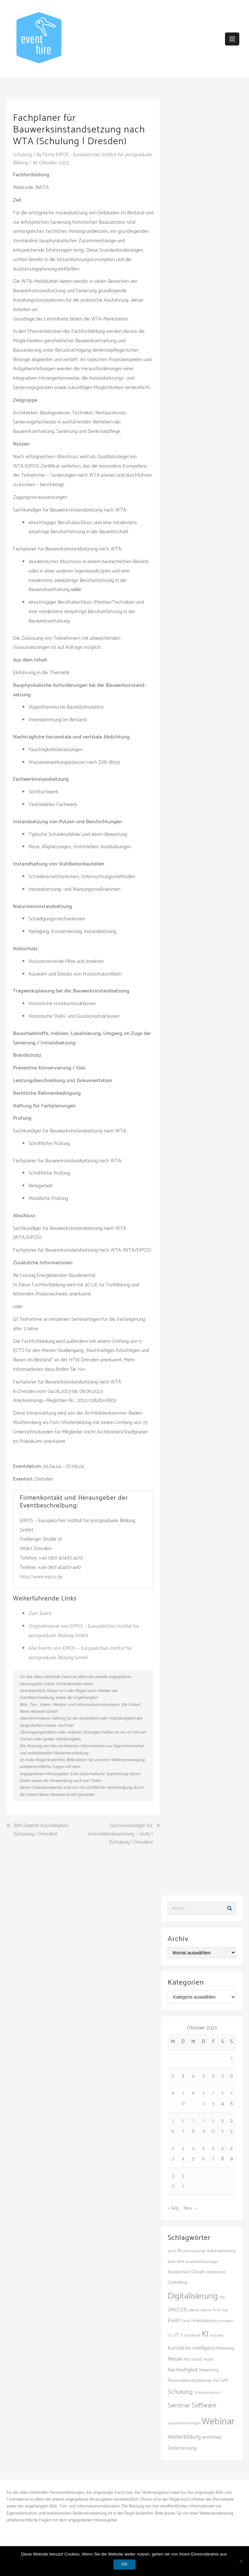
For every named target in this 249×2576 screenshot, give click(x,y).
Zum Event (40, 1613)
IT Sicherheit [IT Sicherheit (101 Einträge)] (190, 2335)
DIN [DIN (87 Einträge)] (222, 2298)
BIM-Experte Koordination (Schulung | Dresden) (41, 1829)
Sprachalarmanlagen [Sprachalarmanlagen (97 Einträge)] (184, 2423)
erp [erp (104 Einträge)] (225, 2310)
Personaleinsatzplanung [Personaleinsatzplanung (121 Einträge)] (189, 2380)
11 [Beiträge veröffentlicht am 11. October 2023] (193, 2093)
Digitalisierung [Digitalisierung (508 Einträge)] (193, 2296)
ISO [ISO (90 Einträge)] (170, 2335)
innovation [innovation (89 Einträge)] (225, 2321)
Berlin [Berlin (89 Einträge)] (172, 2262)
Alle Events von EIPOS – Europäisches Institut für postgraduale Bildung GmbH (80, 1653)
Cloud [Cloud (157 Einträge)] (197, 2271)
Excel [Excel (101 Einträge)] (186, 2321)
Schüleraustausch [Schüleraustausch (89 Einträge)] (207, 2392)
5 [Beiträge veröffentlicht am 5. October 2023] (203, 2075)
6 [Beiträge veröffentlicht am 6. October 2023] (213, 2075)
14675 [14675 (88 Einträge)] (172, 2251)
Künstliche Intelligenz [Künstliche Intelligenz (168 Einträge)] (191, 2347)
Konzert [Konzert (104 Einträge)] (216, 2335)
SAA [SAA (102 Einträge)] (215, 2380)
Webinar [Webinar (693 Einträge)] (218, 2422)
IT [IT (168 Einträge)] (176, 2334)
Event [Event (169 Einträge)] (174, 2320)
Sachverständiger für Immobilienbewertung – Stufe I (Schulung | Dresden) (120, 1833)
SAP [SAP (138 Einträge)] (224, 2380)
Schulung (22, 154)
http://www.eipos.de (41, 1576)
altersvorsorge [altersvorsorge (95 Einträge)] (194, 2251)
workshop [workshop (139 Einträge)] (211, 2437)
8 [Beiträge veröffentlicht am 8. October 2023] (231, 2075)
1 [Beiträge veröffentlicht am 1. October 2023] (231, 2058)
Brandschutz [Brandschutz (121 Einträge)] (179, 2272)
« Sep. (174, 2207)
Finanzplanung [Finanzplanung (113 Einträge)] (204, 2320)
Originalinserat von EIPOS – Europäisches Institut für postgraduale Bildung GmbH (84, 1631)
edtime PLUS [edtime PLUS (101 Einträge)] (210, 2310)
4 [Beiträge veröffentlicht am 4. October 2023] (193, 2075)
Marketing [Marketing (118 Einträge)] (225, 2348)
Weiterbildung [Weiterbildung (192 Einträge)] (184, 2437)
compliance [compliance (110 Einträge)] (215, 2272)
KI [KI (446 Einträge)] (205, 2334)
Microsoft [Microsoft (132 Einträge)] (193, 2359)
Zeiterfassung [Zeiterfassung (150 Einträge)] (182, 2448)
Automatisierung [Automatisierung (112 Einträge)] (221, 2251)
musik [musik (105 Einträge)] (208, 2359)
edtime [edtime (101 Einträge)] (193, 2310)
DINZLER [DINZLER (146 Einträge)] (177, 2310)
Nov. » (190, 2207)
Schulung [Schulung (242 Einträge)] (180, 2391)
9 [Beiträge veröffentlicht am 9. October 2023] (173, 2093)
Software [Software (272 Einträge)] (204, 2405)
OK (125, 2564)
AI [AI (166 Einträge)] (179, 2250)
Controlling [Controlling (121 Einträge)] (177, 2282)
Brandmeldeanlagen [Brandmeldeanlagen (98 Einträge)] (202, 2262)
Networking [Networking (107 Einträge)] (209, 2370)
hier (81, 1369)
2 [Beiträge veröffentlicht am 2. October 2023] (173, 2075)
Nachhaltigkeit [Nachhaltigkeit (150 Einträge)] (183, 2370)
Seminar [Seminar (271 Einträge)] (179, 2405)
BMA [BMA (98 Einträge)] (180, 2262)
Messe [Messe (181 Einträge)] (175, 2358)
